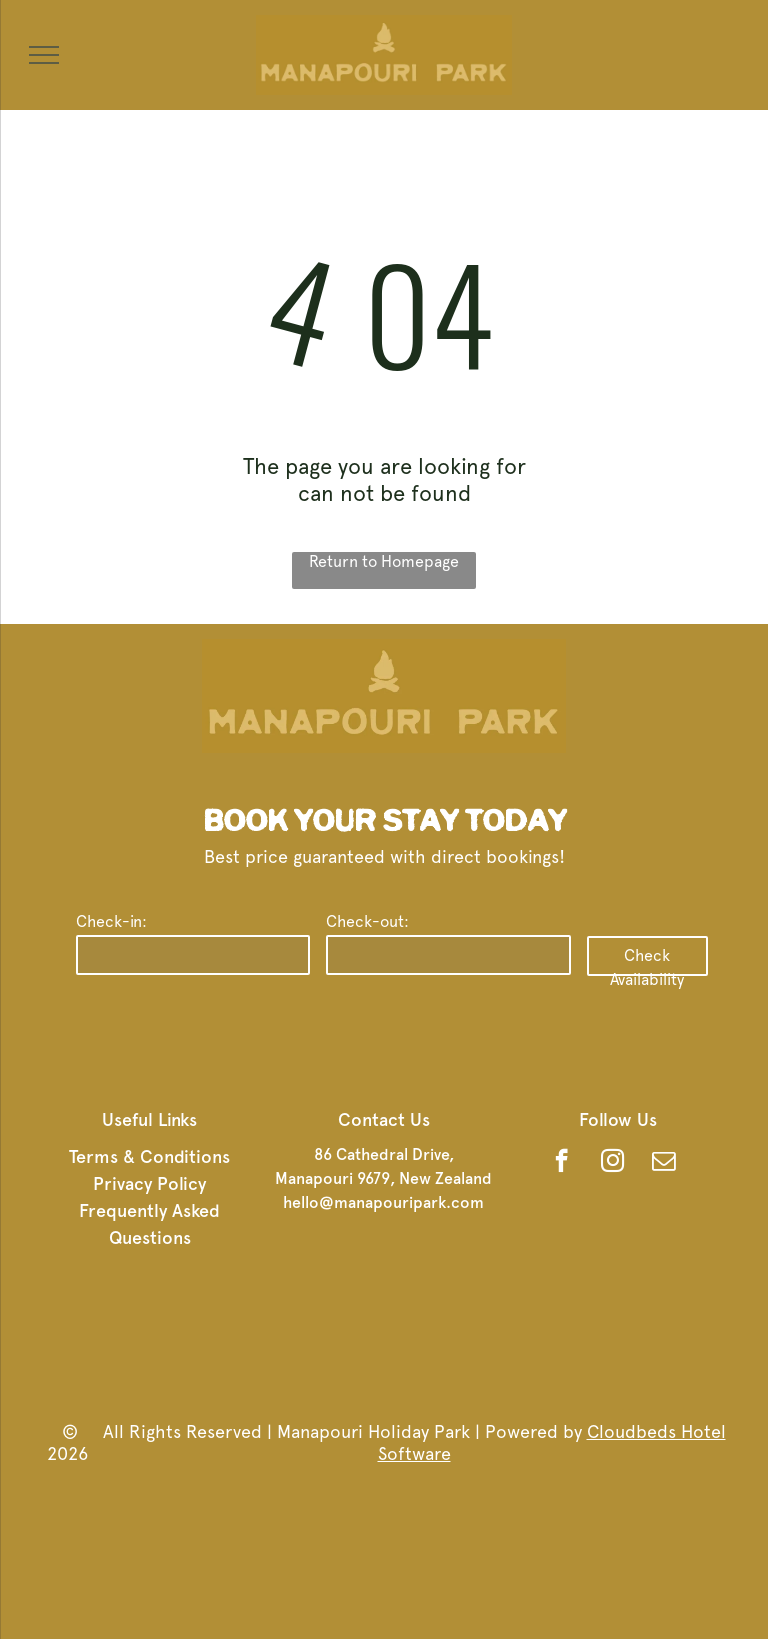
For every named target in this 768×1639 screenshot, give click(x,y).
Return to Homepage (384, 561)
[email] (663, 1163)
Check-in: (111, 921)
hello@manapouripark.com (383, 1202)
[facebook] (561, 1163)
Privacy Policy (149, 1183)
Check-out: (367, 921)
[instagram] (612, 1163)
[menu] (44, 55)
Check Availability (647, 961)
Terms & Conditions (149, 1156)
